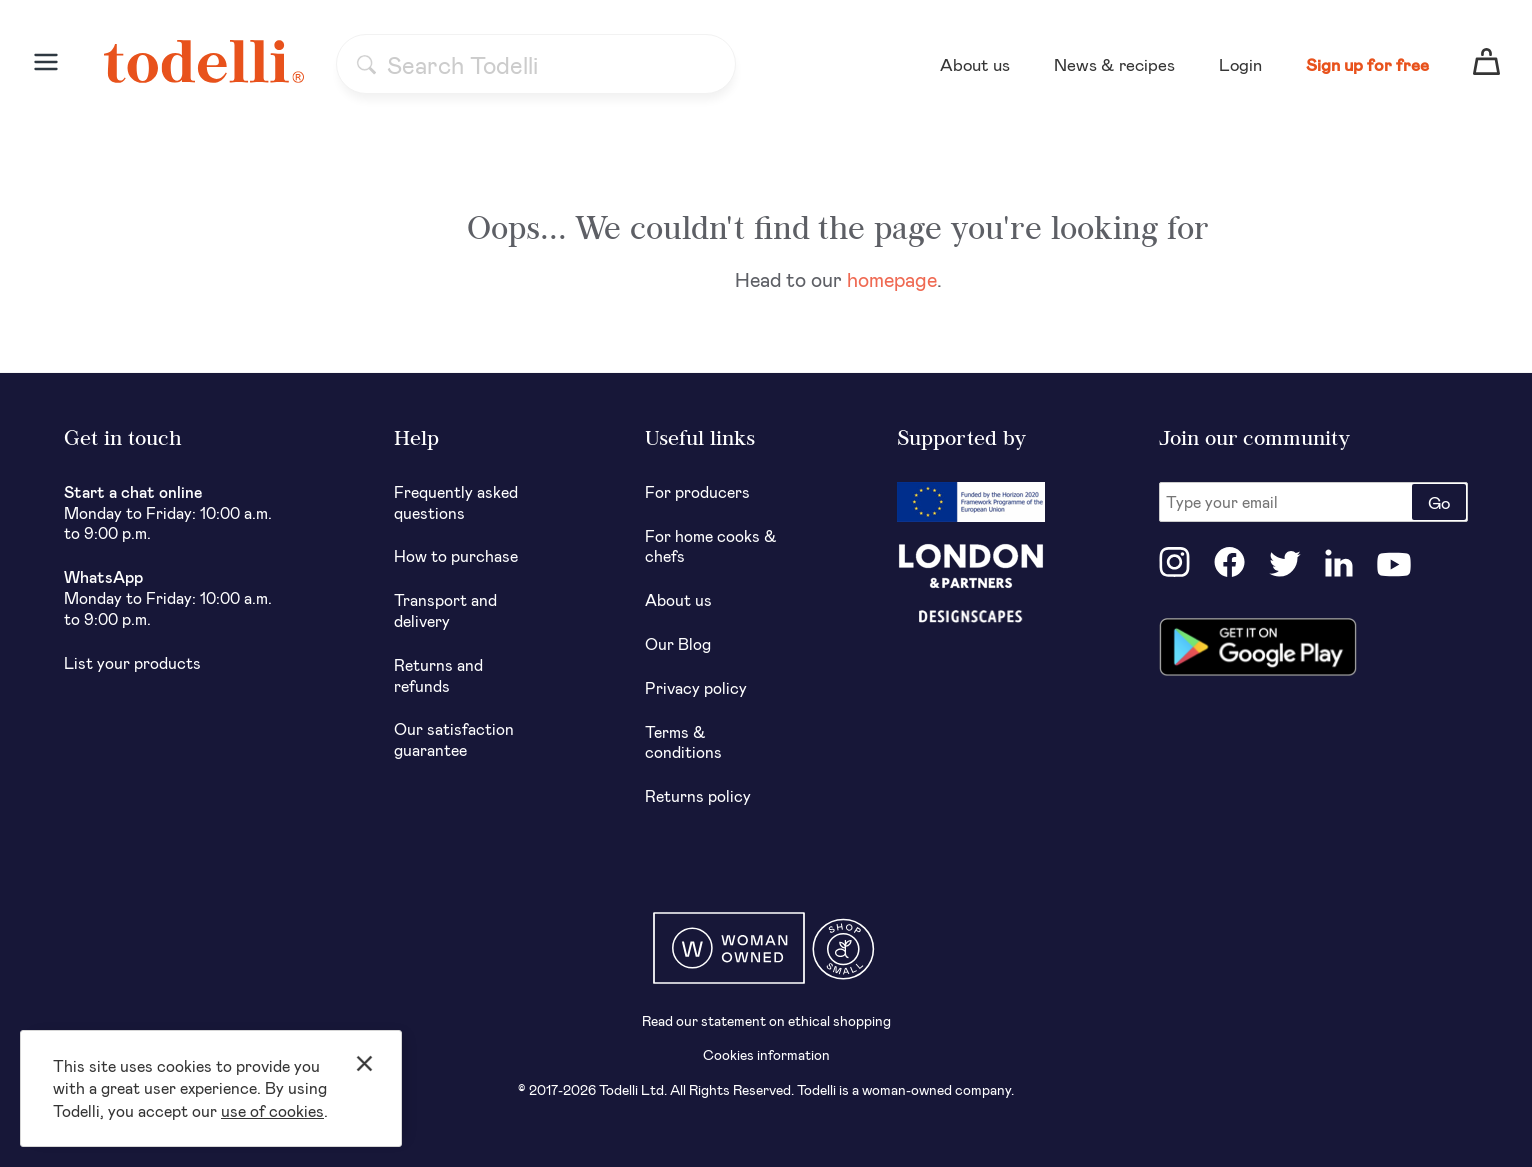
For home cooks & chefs (711, 546)
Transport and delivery (445, 610)
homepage (892, 279)
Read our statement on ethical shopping (766, 1020)
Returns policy (698, 795)
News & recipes (1114, 64)
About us (975, 64)
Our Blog (678, 643)
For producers (697, 491)
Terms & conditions (683, 742)
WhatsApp (103, 576)
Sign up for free (1367, 64)
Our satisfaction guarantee (454, 739)
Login (1240, 64)
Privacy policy (696, 687)
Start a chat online (133, 491)
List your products (132, 662)
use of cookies (272, 1110)
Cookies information (766, 1054)
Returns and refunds (438, 675)
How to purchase (456, 555)
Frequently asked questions (456, 502)
